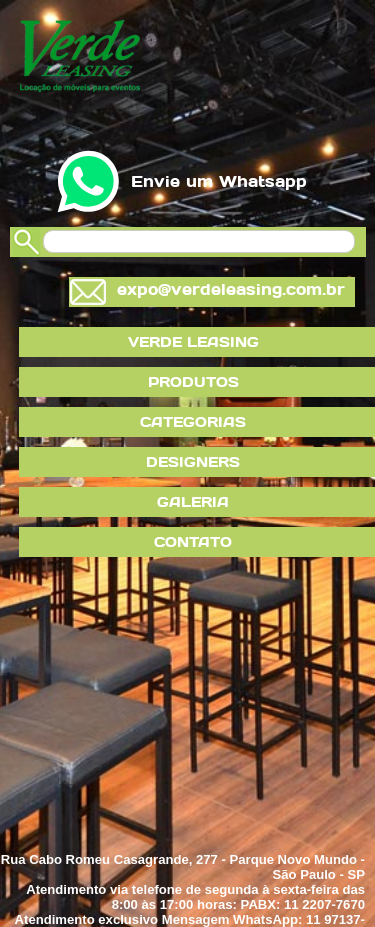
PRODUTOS (193, 382)
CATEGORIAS (193, 422)
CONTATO (193, 542)
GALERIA (193, 502)
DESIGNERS (193, 462)
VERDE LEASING (193, 342)
